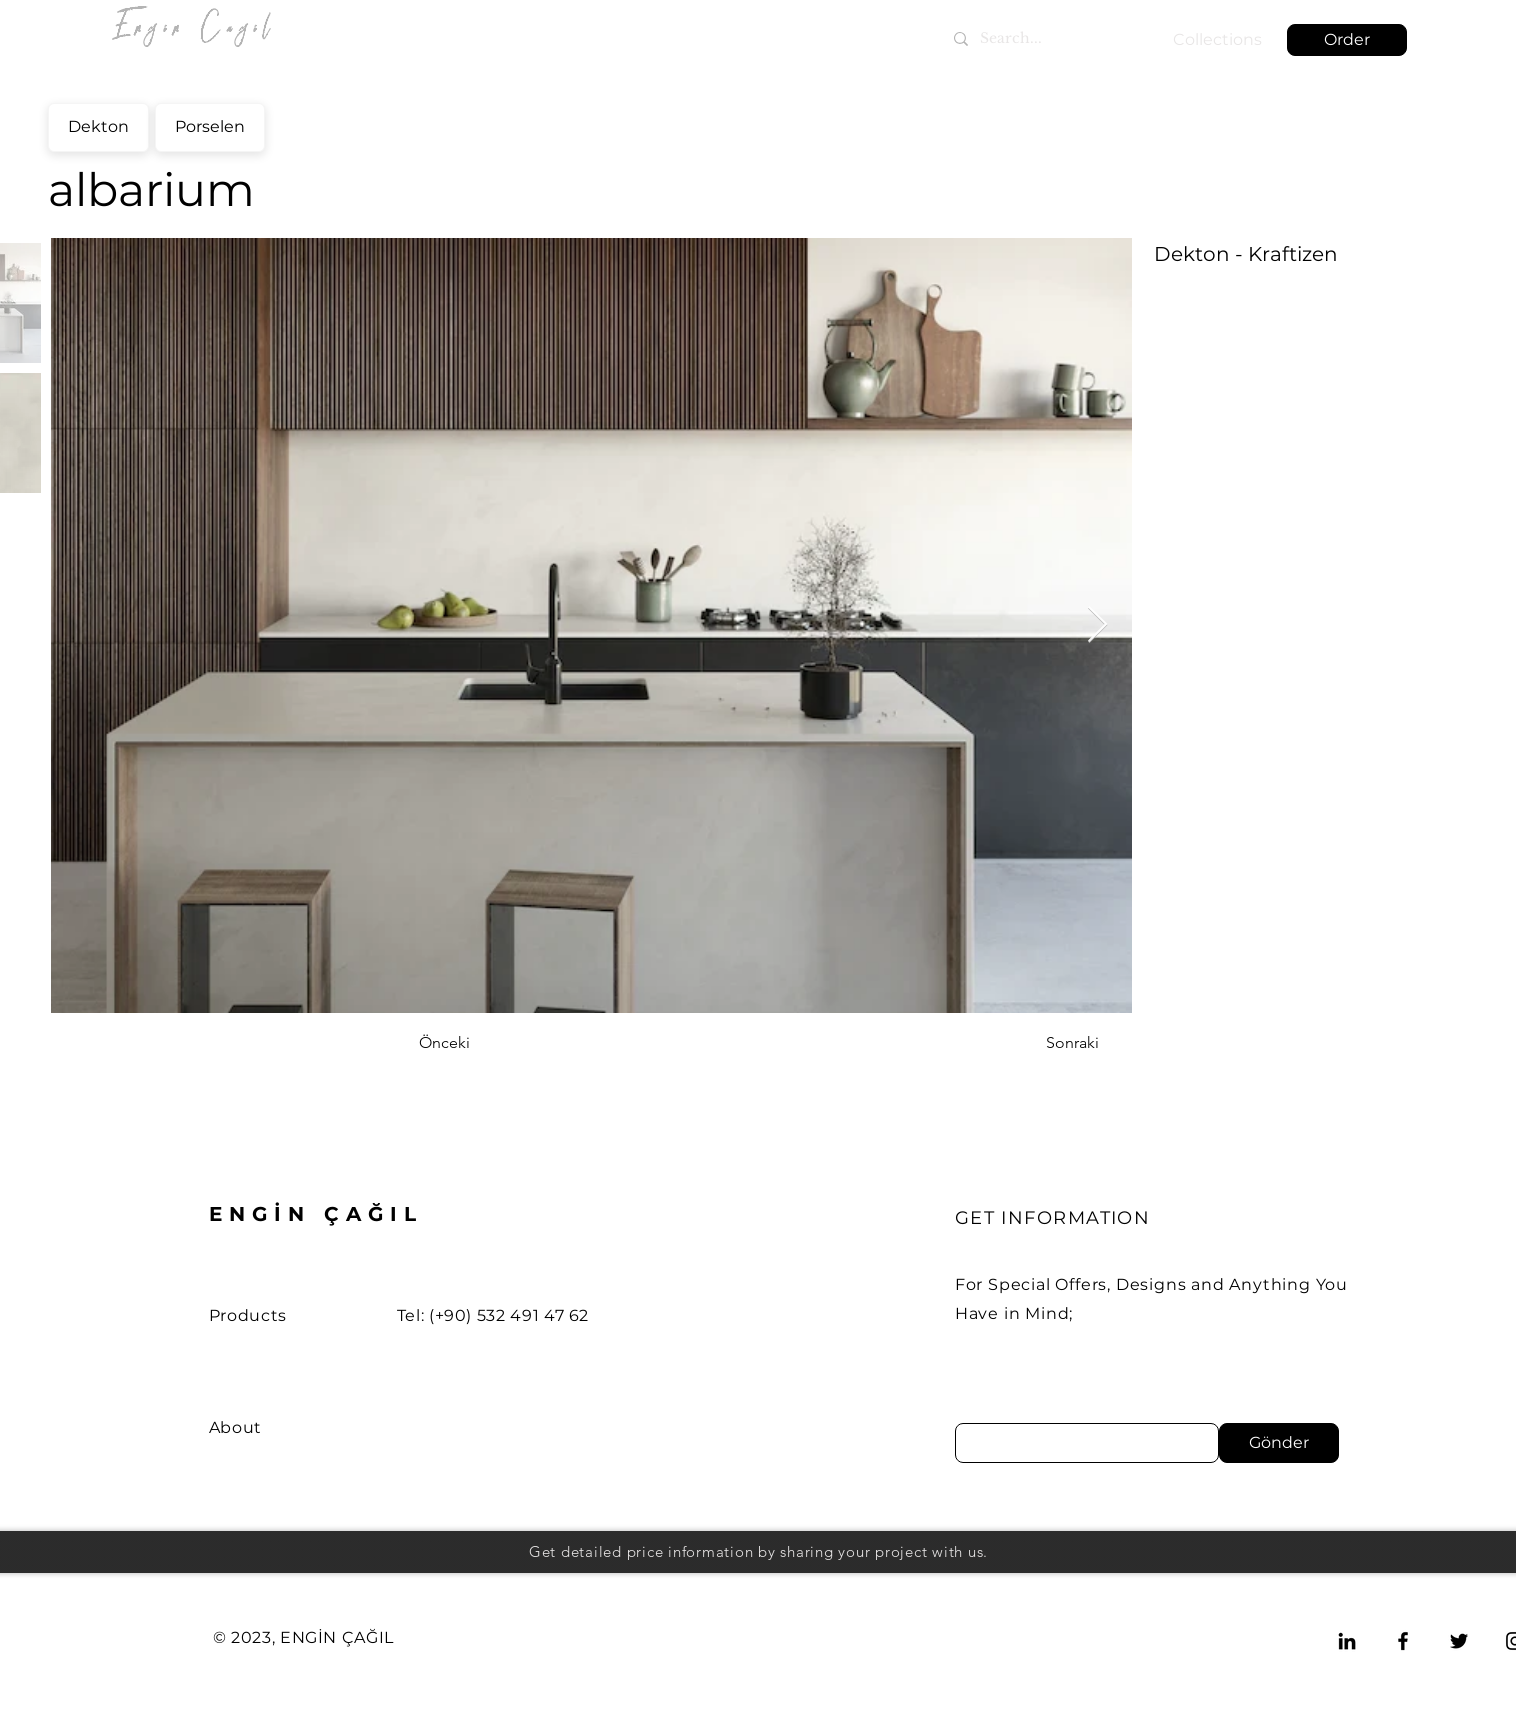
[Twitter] (1459, 1641)
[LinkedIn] (1347, 1641)
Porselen (209, 124)
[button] (1347, 40)
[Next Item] (1097, 625)
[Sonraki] (1049, 1043)
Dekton (98, 124)
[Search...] (1040, 38)
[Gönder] (1279, 1443)
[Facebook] (1403, 1641)
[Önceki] (485, 1043)
